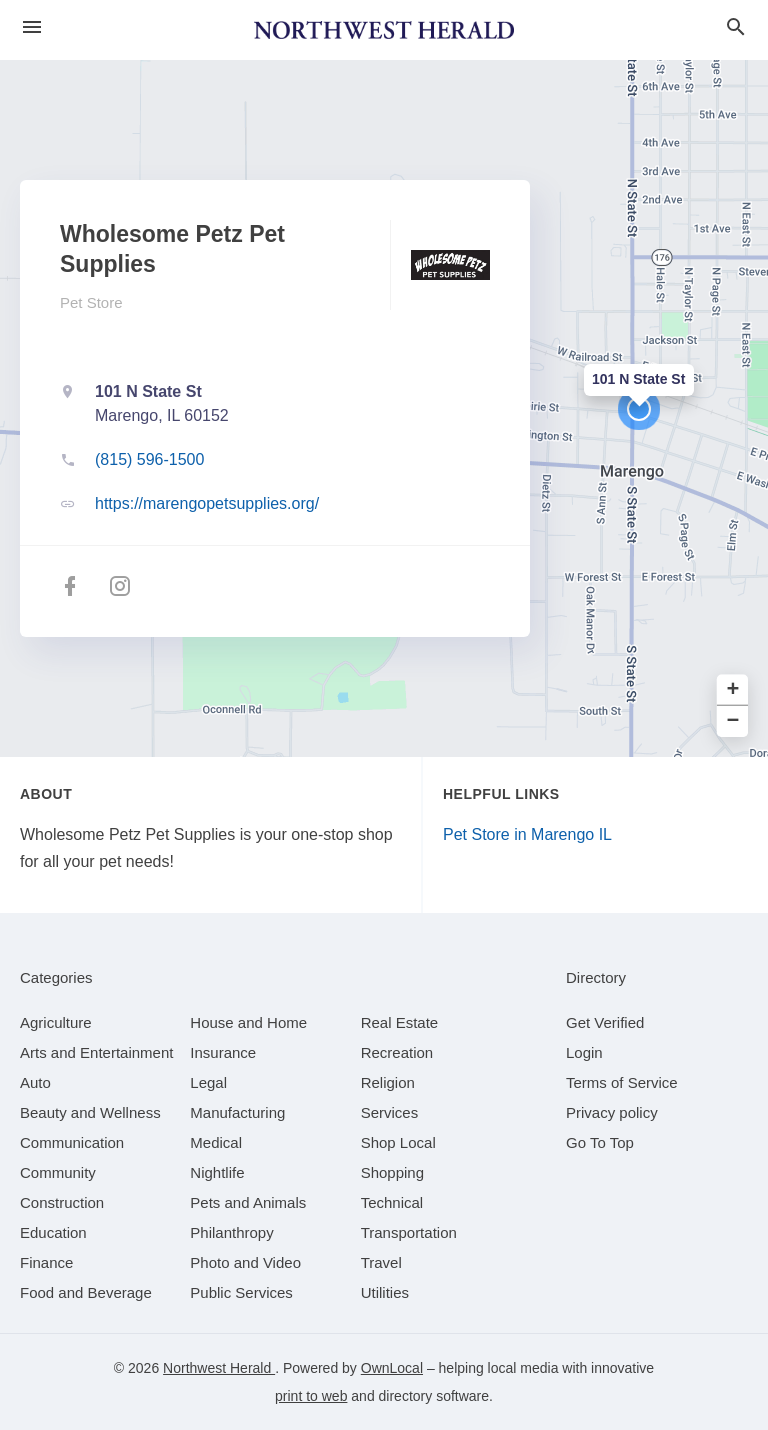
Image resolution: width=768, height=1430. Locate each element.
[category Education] (53, 1232)
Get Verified (605, 1022)
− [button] (733, 721)
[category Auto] (35, 1082)
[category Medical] (216, 1142)
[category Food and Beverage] (86, 1292)
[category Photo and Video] (245, 1262)
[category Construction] (62, 1202)
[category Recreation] (397, 1052)
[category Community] (58, 1172)
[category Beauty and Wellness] (90, 1112)
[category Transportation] (409, 1232)
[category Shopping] (392, 1172)
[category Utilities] (385, 1292)
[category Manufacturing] (237, 1112)
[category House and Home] (248, 1022)
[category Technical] (392, 1202)
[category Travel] (381, 1262)
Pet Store (91, 302)
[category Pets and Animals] (248, 1202)
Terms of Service (622, 1082)
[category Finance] (46, 1262)
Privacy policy (612, 1112)
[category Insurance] (223, 1052)
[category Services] (390, 1112)
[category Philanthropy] (231, 1232)
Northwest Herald (219, 1368)
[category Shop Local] (398, 1142)
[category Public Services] (241, 1292)
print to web (311, 1396)
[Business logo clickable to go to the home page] (384, 30)
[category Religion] (388, 1082)
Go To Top (600, 1142)
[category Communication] (72, 1142)
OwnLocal (392, 1368)
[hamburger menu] (32, 27)
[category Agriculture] (56, 1022)
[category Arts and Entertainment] (96, 1052)
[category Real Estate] (400, 1022)
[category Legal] (208, 1082)
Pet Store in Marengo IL (527, 834)
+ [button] (733, 690)
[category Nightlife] (217, 1172)
